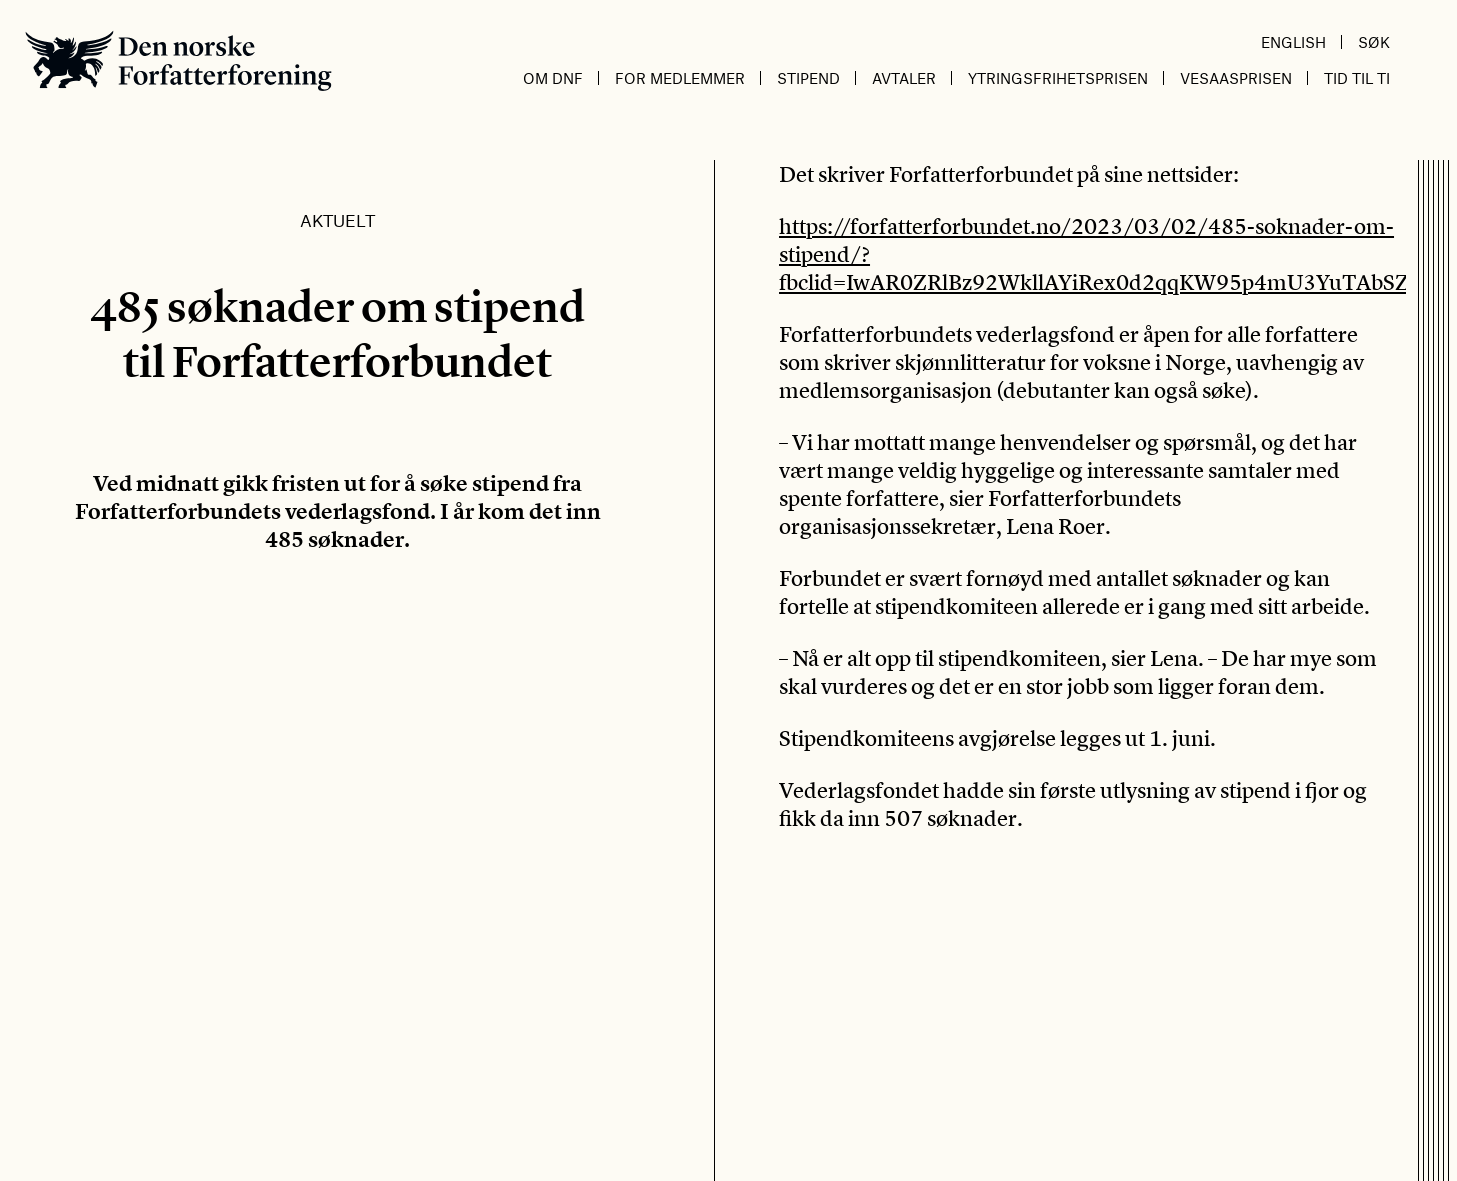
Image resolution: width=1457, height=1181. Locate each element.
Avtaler (904, 78)
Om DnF (553, 78)
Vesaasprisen (1236, 78)
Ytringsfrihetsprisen (1058, 78)
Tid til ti (1357, 78)
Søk (1374, 42)
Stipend (808, 78)
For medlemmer (680, 78)
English (1293, 42)
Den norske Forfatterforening (178, 60)
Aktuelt (337, 220)
